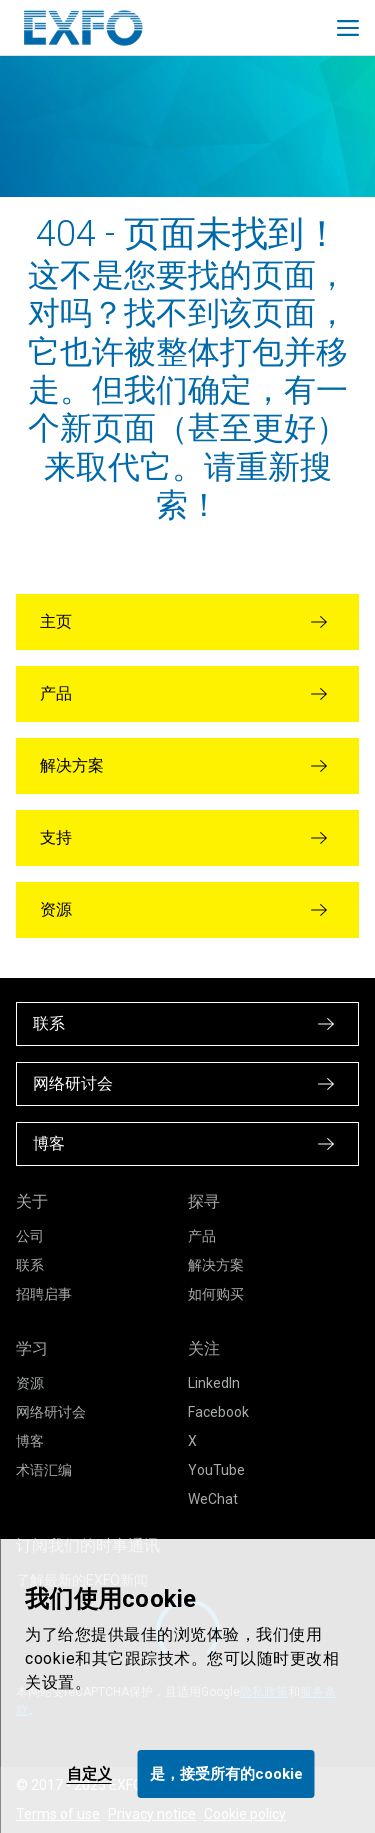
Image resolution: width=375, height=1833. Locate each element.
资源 (30, 1383)
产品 (202, 1236)
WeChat (213, 1499)
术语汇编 (44, 1470)
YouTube (216, 1470)
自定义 (89, 1774)
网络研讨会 (51, 1412)
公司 (30, 1236)
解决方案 (216, 1265)
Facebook (218, 1412)
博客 (30, 1441)
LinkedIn (214, 1383)
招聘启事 (44, 1294)
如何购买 (216, 1294)
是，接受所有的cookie (226, 1774)
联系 (30, 1265)
